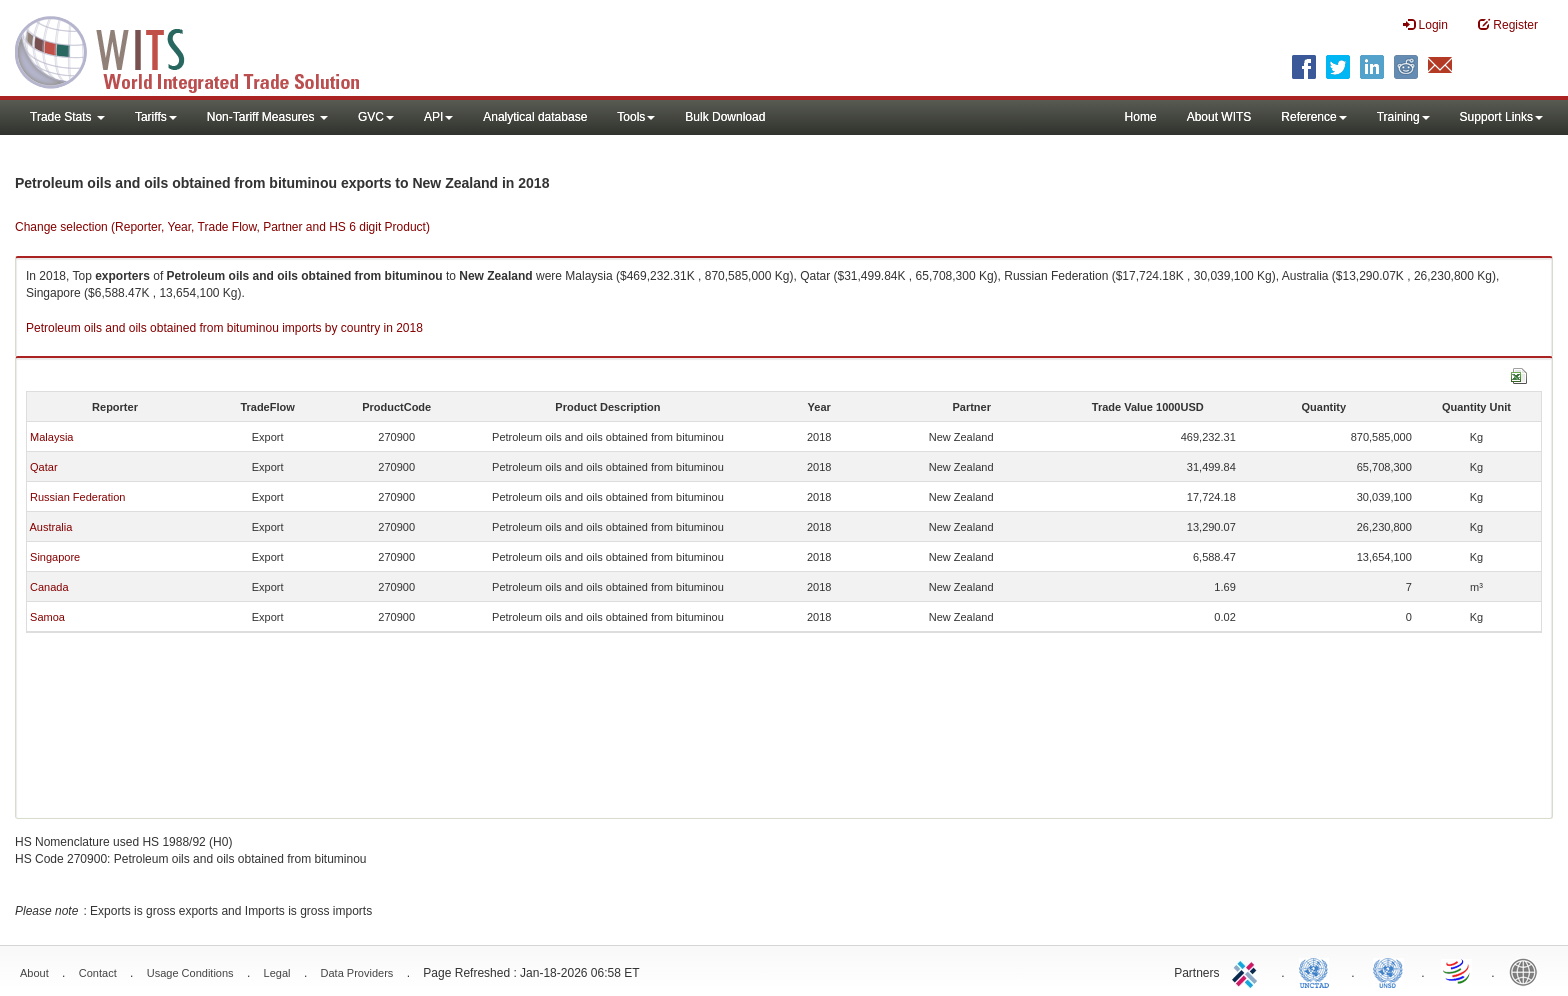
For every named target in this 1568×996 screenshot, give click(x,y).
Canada (49, 587)
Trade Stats (67, 117)
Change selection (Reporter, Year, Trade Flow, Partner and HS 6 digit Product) (222, 227)
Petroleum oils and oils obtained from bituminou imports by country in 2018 (224, 328)
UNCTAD (1318, 971)
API (438, 117)
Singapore (55, 557)
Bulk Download (725, 117)
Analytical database (535, 117)
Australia (50, 527)
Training (1403, 117)
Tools (636, 117)
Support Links (1501, 117)
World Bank (1528, 971)
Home (1141, 117)
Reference (1313, 117)
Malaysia (51, 437)
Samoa (47, 617)
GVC (376, 117)
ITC (1248, 971)
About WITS (1219, 117)
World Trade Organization (1458, 971)
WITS (200, 50)
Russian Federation (77, 497)
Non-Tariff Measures (267, 117)
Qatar (44, 467)
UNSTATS (1388, 971)
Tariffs (156, 117)
